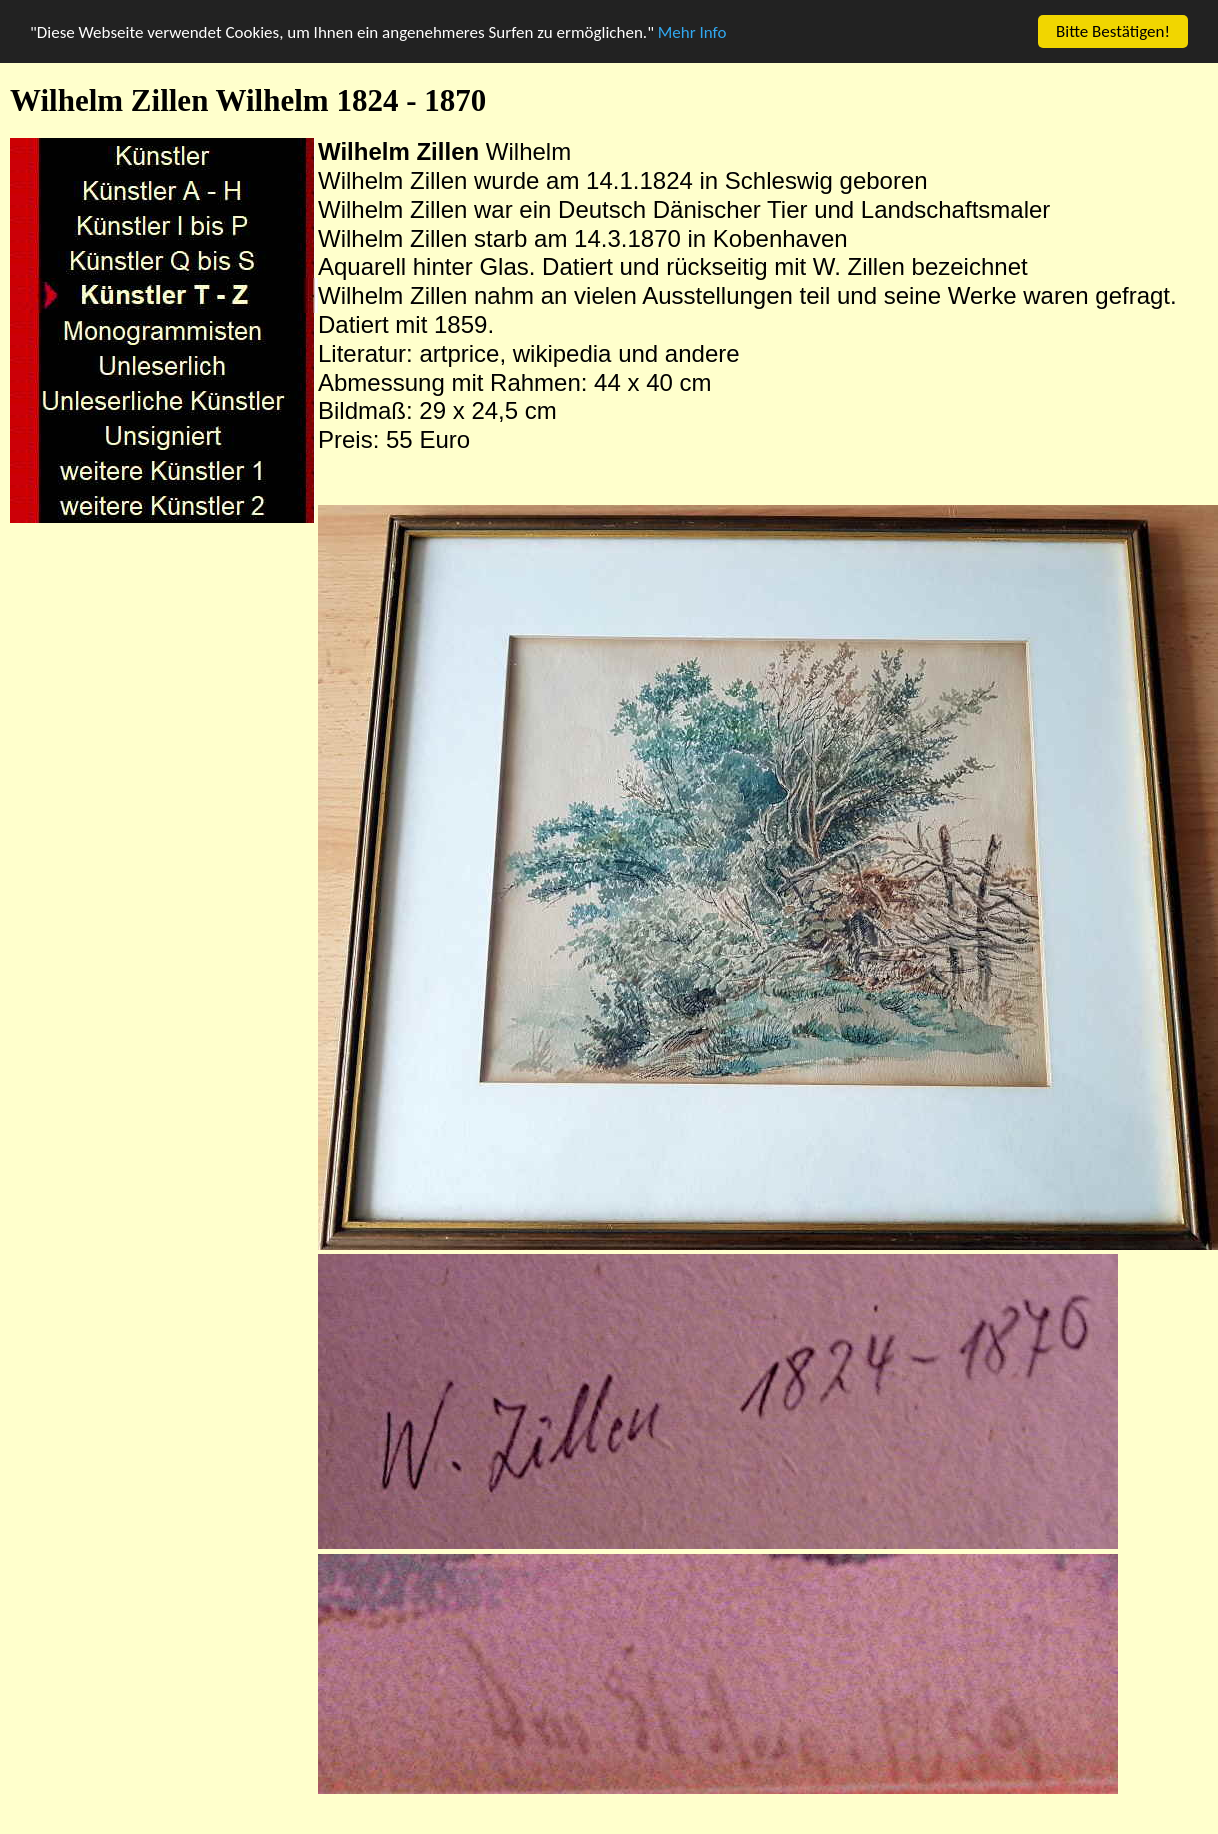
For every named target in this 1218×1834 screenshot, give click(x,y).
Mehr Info (692, 32)
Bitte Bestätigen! (1113, 31)
